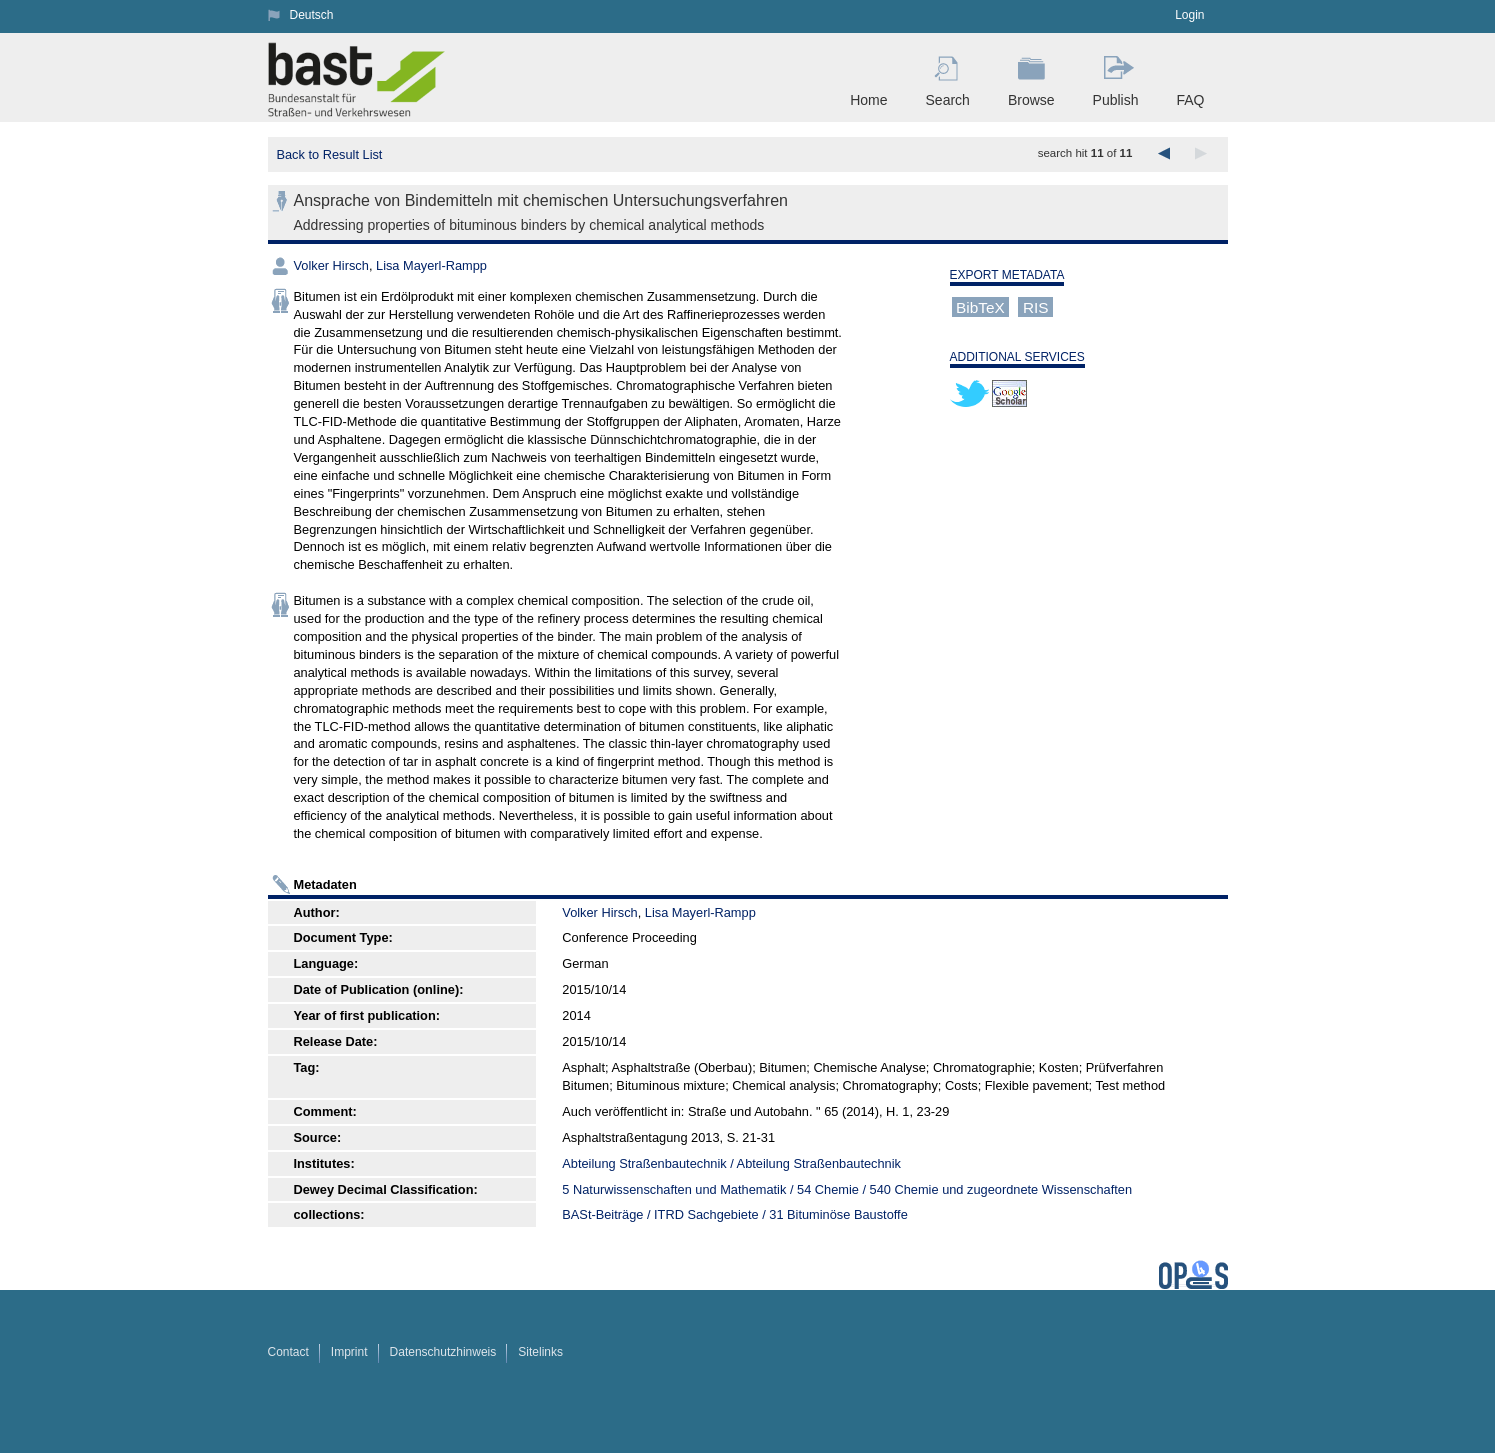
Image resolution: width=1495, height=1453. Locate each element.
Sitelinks (540, 1352)
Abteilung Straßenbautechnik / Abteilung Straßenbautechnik (731, 1163)
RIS (1036, 306)
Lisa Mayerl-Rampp (431, 265)
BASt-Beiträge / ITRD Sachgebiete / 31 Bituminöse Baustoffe (734, 1214)
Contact (288, 1352)
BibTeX (980, 306)
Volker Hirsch (331, 265)
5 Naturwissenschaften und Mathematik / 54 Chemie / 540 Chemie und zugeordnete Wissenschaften (847, 1189)
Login (1189, 15)
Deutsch (312, 15)
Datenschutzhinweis (443, 1352)
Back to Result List (329, 154)
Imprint (349, 1352)
